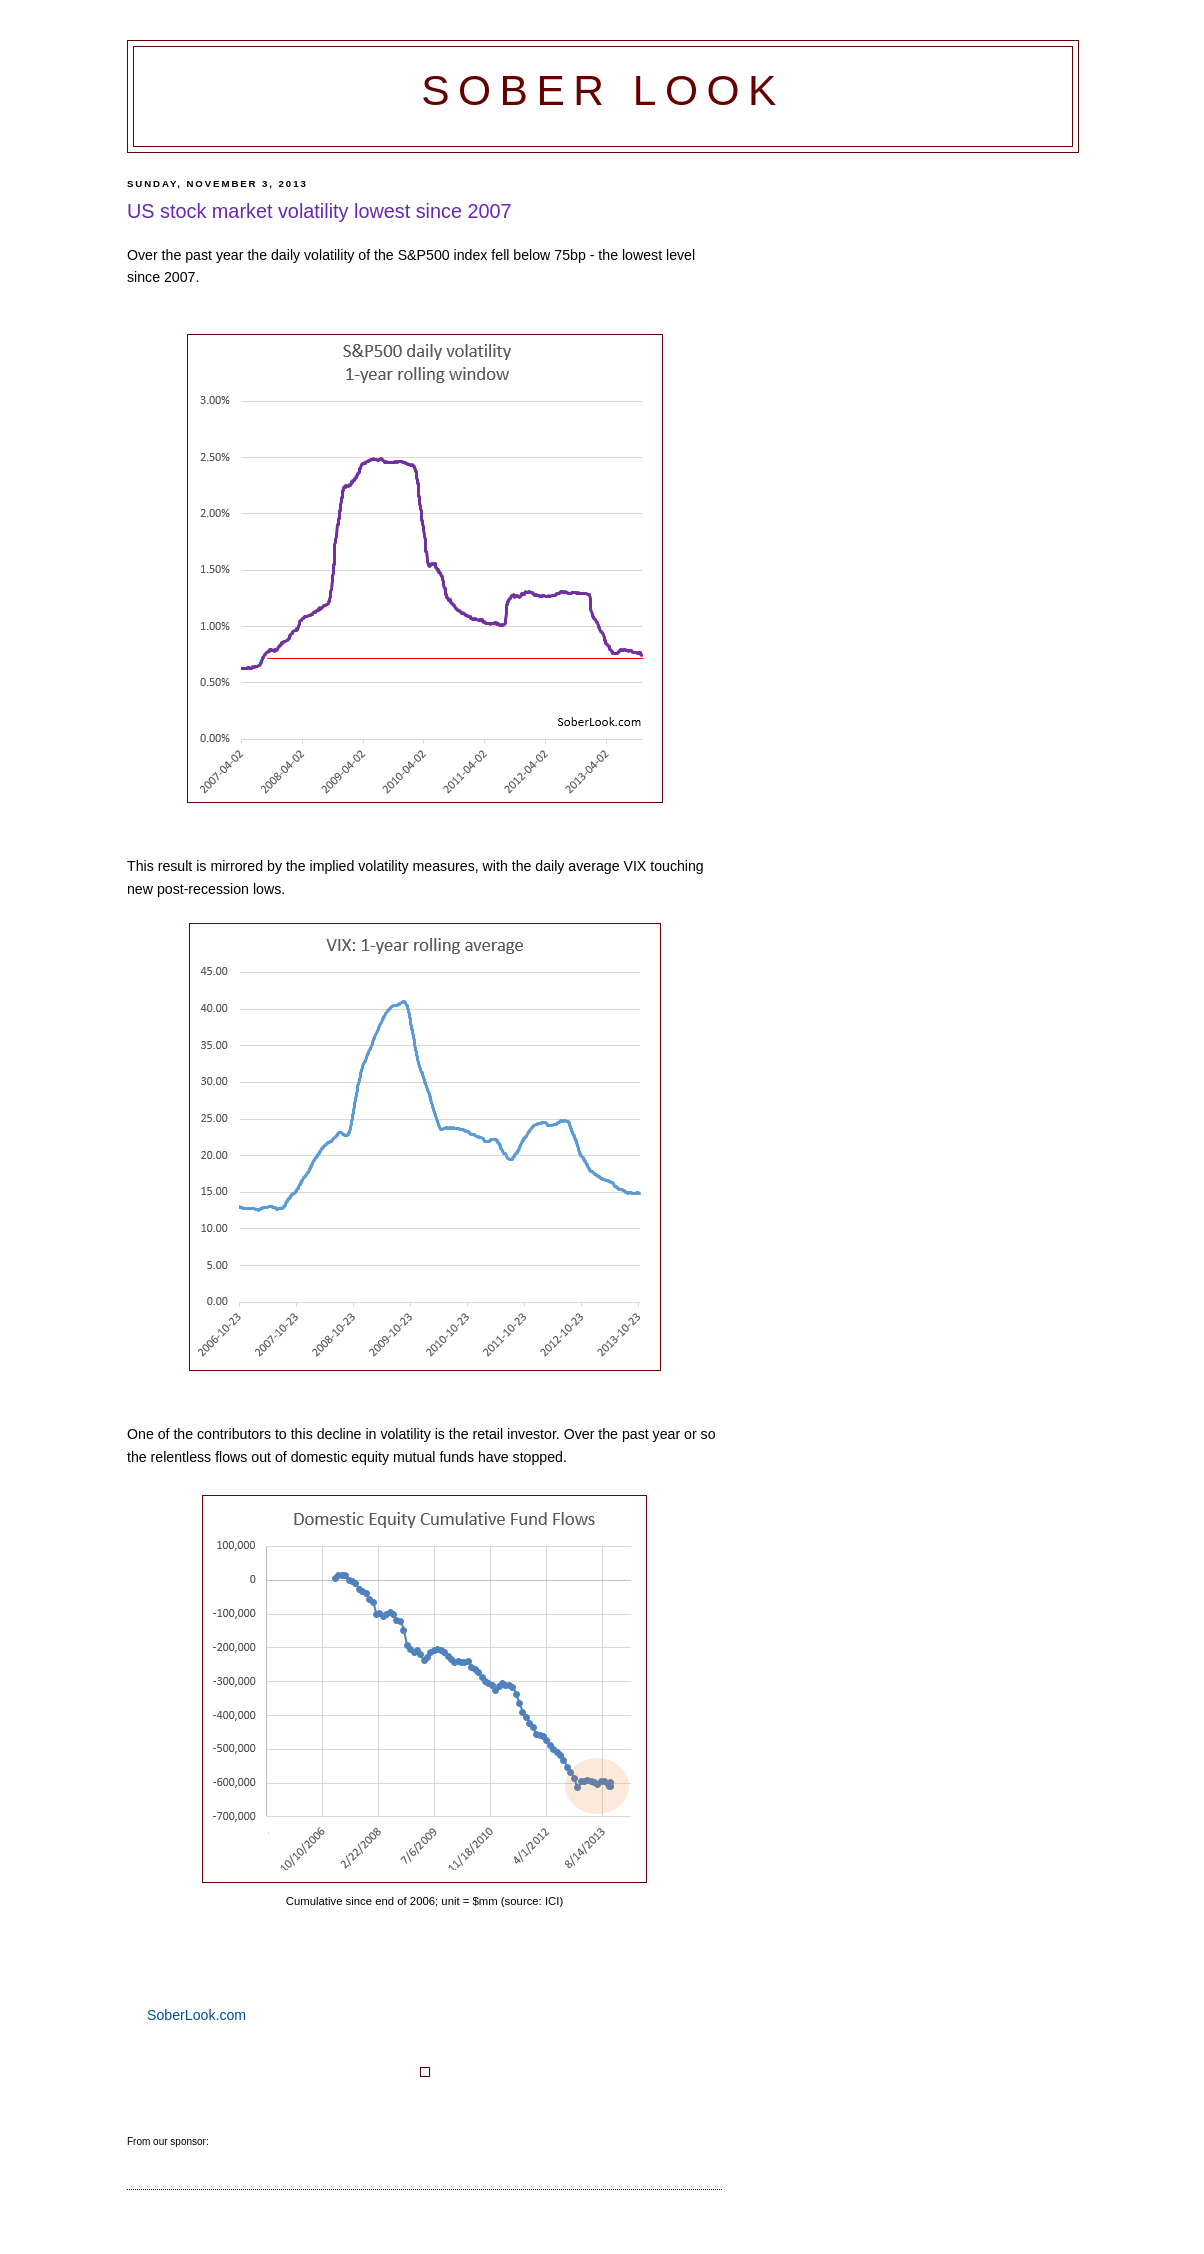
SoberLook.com (196, 2015)
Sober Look (603, 90)
